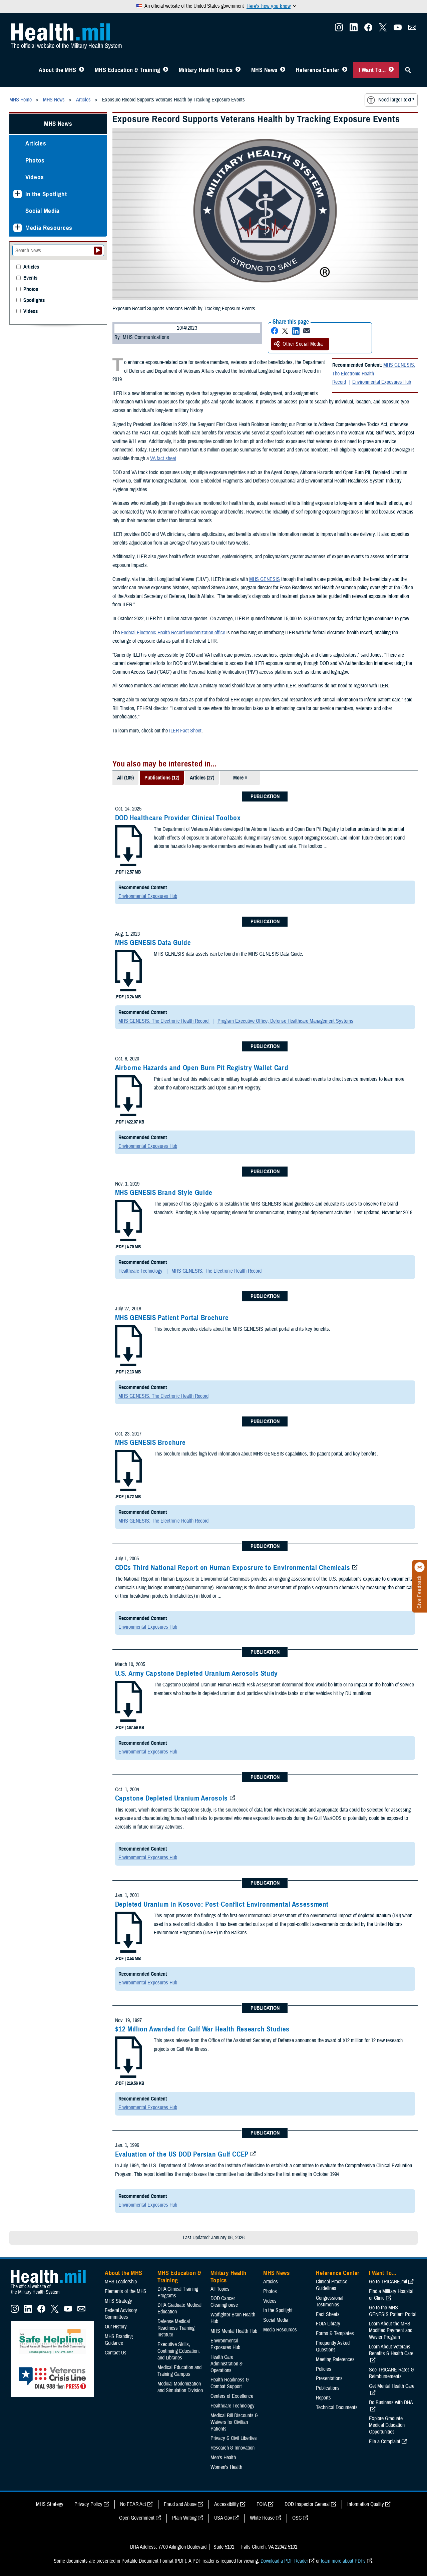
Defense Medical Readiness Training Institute (175, 2328)
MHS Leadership (121, 2281)
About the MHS (57, 70)
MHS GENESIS (264, 579)
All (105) (125, 777)
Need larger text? (390, 100)
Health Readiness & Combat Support (229, 2383)
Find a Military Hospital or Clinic (391, 2294)
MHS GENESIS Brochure (150, 1442)
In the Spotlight (46, 194)
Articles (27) (202, 777)
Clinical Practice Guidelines (331, 2285)
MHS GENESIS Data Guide (153, 942)
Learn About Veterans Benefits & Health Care (391, 2350)
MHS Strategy (118, 2301)
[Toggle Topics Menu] (238, 70)
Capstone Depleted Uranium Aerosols (171, 1798)
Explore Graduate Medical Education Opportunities (387, 2425)
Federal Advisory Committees (121, 2313)
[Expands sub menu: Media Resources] (17, 228)
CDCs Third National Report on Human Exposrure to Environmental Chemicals (232, 1567)
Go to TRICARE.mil (388, 2281)
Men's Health (223, 2457)
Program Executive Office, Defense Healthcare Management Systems (285, 1021)
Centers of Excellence (231, 2396)
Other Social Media (298, 344)
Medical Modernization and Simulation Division (180, 2387)
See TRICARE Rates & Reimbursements (391, 2373)
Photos (35, 160)
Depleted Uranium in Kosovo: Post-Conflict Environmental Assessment (222, 1904)
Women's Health (226, 2467)
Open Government (136, 2518)
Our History (116, 2326)
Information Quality (365, 2504)
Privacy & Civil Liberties (233, 2438)
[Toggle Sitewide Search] (408, 70)
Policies (323, 2369)
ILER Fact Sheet (185, 730)
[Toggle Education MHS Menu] (165, 70)
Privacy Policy (88, 2504)
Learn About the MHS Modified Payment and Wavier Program (390, 2330)
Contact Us (115, 2352)
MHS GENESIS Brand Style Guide (163, 1192)
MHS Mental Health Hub (233, 2331)
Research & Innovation (232, 2448)
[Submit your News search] (98, 251)
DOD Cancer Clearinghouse (224, 2301)
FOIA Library (328, 2323)
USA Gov (223, 2518)
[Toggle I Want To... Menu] (391, 70)
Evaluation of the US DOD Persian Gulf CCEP (182, 2154)
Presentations (329, 2378)
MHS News (264, 70)
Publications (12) (161, 777)
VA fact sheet (163, 458)
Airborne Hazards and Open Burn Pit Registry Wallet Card (202, 1067)
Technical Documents (337, 2407)
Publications (328, 2388)
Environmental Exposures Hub (381, 382)
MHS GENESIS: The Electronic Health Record (373, 373)
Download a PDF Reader (284, 2561)
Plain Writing (184, 2518)
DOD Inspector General (307, 2504)
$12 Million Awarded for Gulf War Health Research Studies (202, 2029)
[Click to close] (420, 1567)
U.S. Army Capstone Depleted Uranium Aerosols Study (196, 1673)
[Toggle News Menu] (282, 70)
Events (30, 278)
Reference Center (318, 70)
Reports (323, 2397)
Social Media (42, 211)
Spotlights (34, 300)
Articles (35, 143)
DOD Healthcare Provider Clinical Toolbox (178, 818)
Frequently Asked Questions (333, 2346)
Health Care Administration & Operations (226, 2364)
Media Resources (48, 228)
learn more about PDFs (343, 2561)
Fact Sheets (328, 2314)
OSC (297, 2518)
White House (262, 2518)
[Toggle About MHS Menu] (81, 70)
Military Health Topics (206, 70)
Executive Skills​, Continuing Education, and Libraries (178, 2351)
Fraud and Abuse (180, 2504)
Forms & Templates (335, 2333)
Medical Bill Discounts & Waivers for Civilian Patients (234, 2422)
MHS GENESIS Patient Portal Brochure (172, 1317)
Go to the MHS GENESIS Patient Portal (392, 2311)
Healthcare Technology (141, 1271)
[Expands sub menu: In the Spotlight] (17, 194)
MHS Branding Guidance (119, 2339)
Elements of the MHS (125, 2291)
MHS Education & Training (127, 70)
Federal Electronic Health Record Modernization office (173, 632)
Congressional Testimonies (329, 2301)
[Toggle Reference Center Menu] (344, 70)
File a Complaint (384, 2441)
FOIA (262, 2504)
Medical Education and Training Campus (179, 2370)
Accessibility (226, 2504)
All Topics (220, 2289)
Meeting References (335, 2359)
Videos (34, 177)
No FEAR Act (133, 2504)
